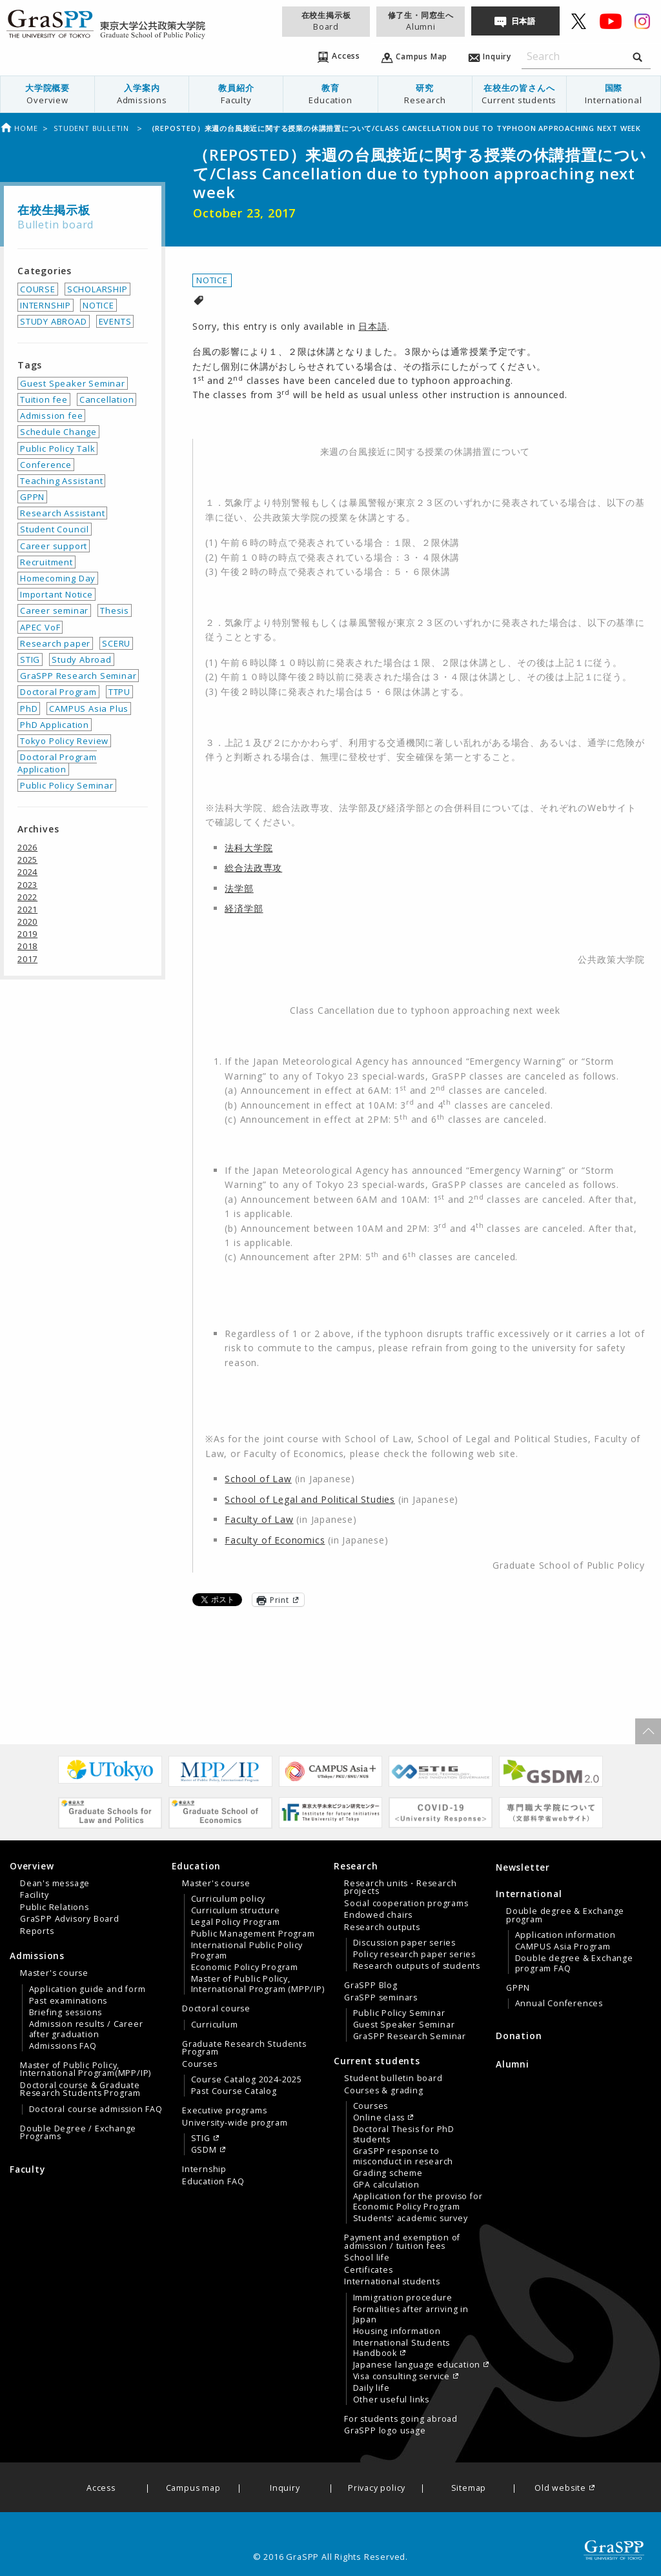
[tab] (87, 1898)
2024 (27, 872)
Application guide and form (87, 1989)
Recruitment (46, 562)
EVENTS (115, 321)
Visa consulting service (401, 2376)
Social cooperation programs (406, 1903)
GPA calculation (386, 2185)
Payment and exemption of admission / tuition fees (402, 2242)
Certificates (368, 2270)
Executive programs (224, 2111)
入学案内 (141, 94)
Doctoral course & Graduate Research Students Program (80, 2089)
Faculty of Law (259, 1519)
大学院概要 (47, 94)
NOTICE (212, 280)
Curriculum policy (228, 1899)
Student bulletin (93, 128)
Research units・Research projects (400, 1887)
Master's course (54, 1973)
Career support (53, 546)
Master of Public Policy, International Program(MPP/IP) (85, 2069)
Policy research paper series (414, 1954)
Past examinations (68, 2001)
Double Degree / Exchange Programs (78, 2133)
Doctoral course (216, 2009)
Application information (565, 1935)
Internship (204, 2169)
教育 (330, 94)
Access (101, 2488)
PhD (28, 708)
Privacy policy (376, 2488)
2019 (27, 934)
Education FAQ (213, 2182)
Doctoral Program (58, 692)
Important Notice (56, 594)
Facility (34, 1895)
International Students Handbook (402, 2348)
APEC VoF (40, 627)
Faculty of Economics (275, 1540)
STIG (30, 659)
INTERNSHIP (45, 305)
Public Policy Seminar (67, 785)
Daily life (371, 2388)
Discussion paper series (404, 1943)
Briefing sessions (66, 2012)
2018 (27, 946)
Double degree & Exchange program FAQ (574, 1963)
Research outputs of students (416, 1966)
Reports (37, 1931)
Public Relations (54, 1907)
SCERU (116, 643)
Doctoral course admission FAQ (96, 2109)
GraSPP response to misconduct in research (403, 2156)
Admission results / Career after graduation (86, 2029)
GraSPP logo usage (385, 2431)
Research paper (55, 643)
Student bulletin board (393, 2078)
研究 (425, 94)
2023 (27, 885)
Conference (46, 464)
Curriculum (214, 2025)
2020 (27, 921)
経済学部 (244, 908)
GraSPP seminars (381, 1998)
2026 (27, 847)
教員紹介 (236, 94)
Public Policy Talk (57, 448)
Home (18, 128)
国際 (613, 94)
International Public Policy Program (247, 1950)
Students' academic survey (410, 2218)
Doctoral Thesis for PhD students (403, 2134)
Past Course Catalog (234, 2091)
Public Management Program (253, 1934)
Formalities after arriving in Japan (411, 2314)
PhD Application (54, 724)
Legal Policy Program (235, 1922)
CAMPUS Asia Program (563, 1947)
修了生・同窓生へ (420, 21)
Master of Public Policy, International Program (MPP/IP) (258, 1984)
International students (392, 2282)
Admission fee (51, 415)
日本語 (523, 20)
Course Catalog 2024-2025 (246, 2080)
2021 (27, 909)
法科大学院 (248, 847)
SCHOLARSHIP (97, 289)
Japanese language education (417, 2365)
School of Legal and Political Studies (310, 1499)
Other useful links (391, 2400)
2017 (27, 959)
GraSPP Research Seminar (78, 675)
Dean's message (55, 1883)
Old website (560, 2488)
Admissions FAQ (63, 2046)
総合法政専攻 (253, 867)
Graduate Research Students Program (244, 2048)
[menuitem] (48, 94)
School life (367, 2258)
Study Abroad (82, 659)
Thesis (114, 610)
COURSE (38, 289)
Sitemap (469, 2488)
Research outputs (382, 1927)
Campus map (193, 2488)
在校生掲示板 (326, 21)
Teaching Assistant (61, 481)
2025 (27, 859)
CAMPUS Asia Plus (88, 708)
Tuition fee (44, 399)
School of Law (258, 1479)
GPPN (32, 497)
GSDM (204, 2150)
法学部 (239, 888)
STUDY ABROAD (53, 321)
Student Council (54, 529)
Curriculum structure (235, 1911)
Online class (379, 2118)
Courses (200, 2064)
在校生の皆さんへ (519, 94)
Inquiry (285, 2488)
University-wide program (234, 2123)
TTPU (119, 692)
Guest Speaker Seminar (72, 383)
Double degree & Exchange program (565, 1915)
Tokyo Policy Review (64, 741)
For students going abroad (401, 2419)
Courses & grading (383, 2091)
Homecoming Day (58, 578)
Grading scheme (388, 2173)
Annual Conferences (559, 2003)
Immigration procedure (403, 2298)
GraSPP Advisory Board (69, 1919)
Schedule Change (58, 432)
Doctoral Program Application (57, 763)
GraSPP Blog (371, 1985)
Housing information (397, 2331)
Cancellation (106, 399)
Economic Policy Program (244, 1967)
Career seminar (54, 610)
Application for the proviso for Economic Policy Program (418, 2201)
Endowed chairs (378, 1915)
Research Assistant (62, 513)
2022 (27, 897)
